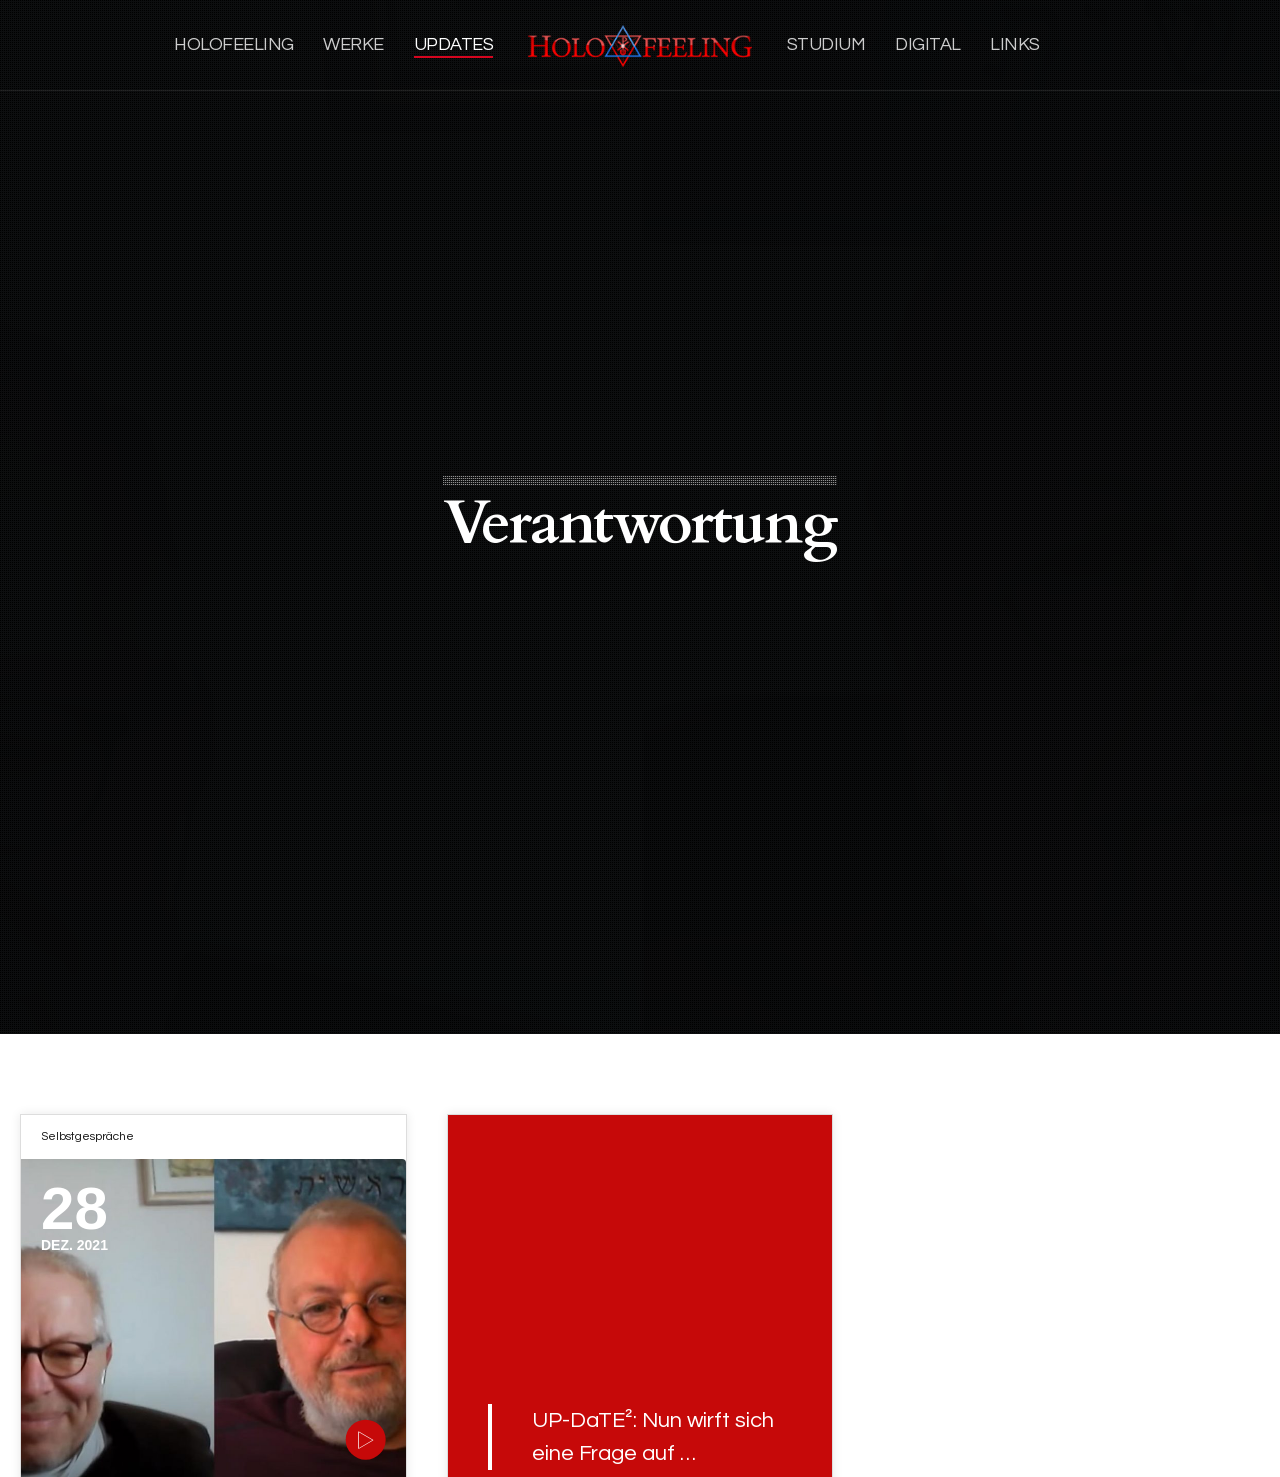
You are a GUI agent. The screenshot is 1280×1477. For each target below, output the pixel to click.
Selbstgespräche (87, 1136)
